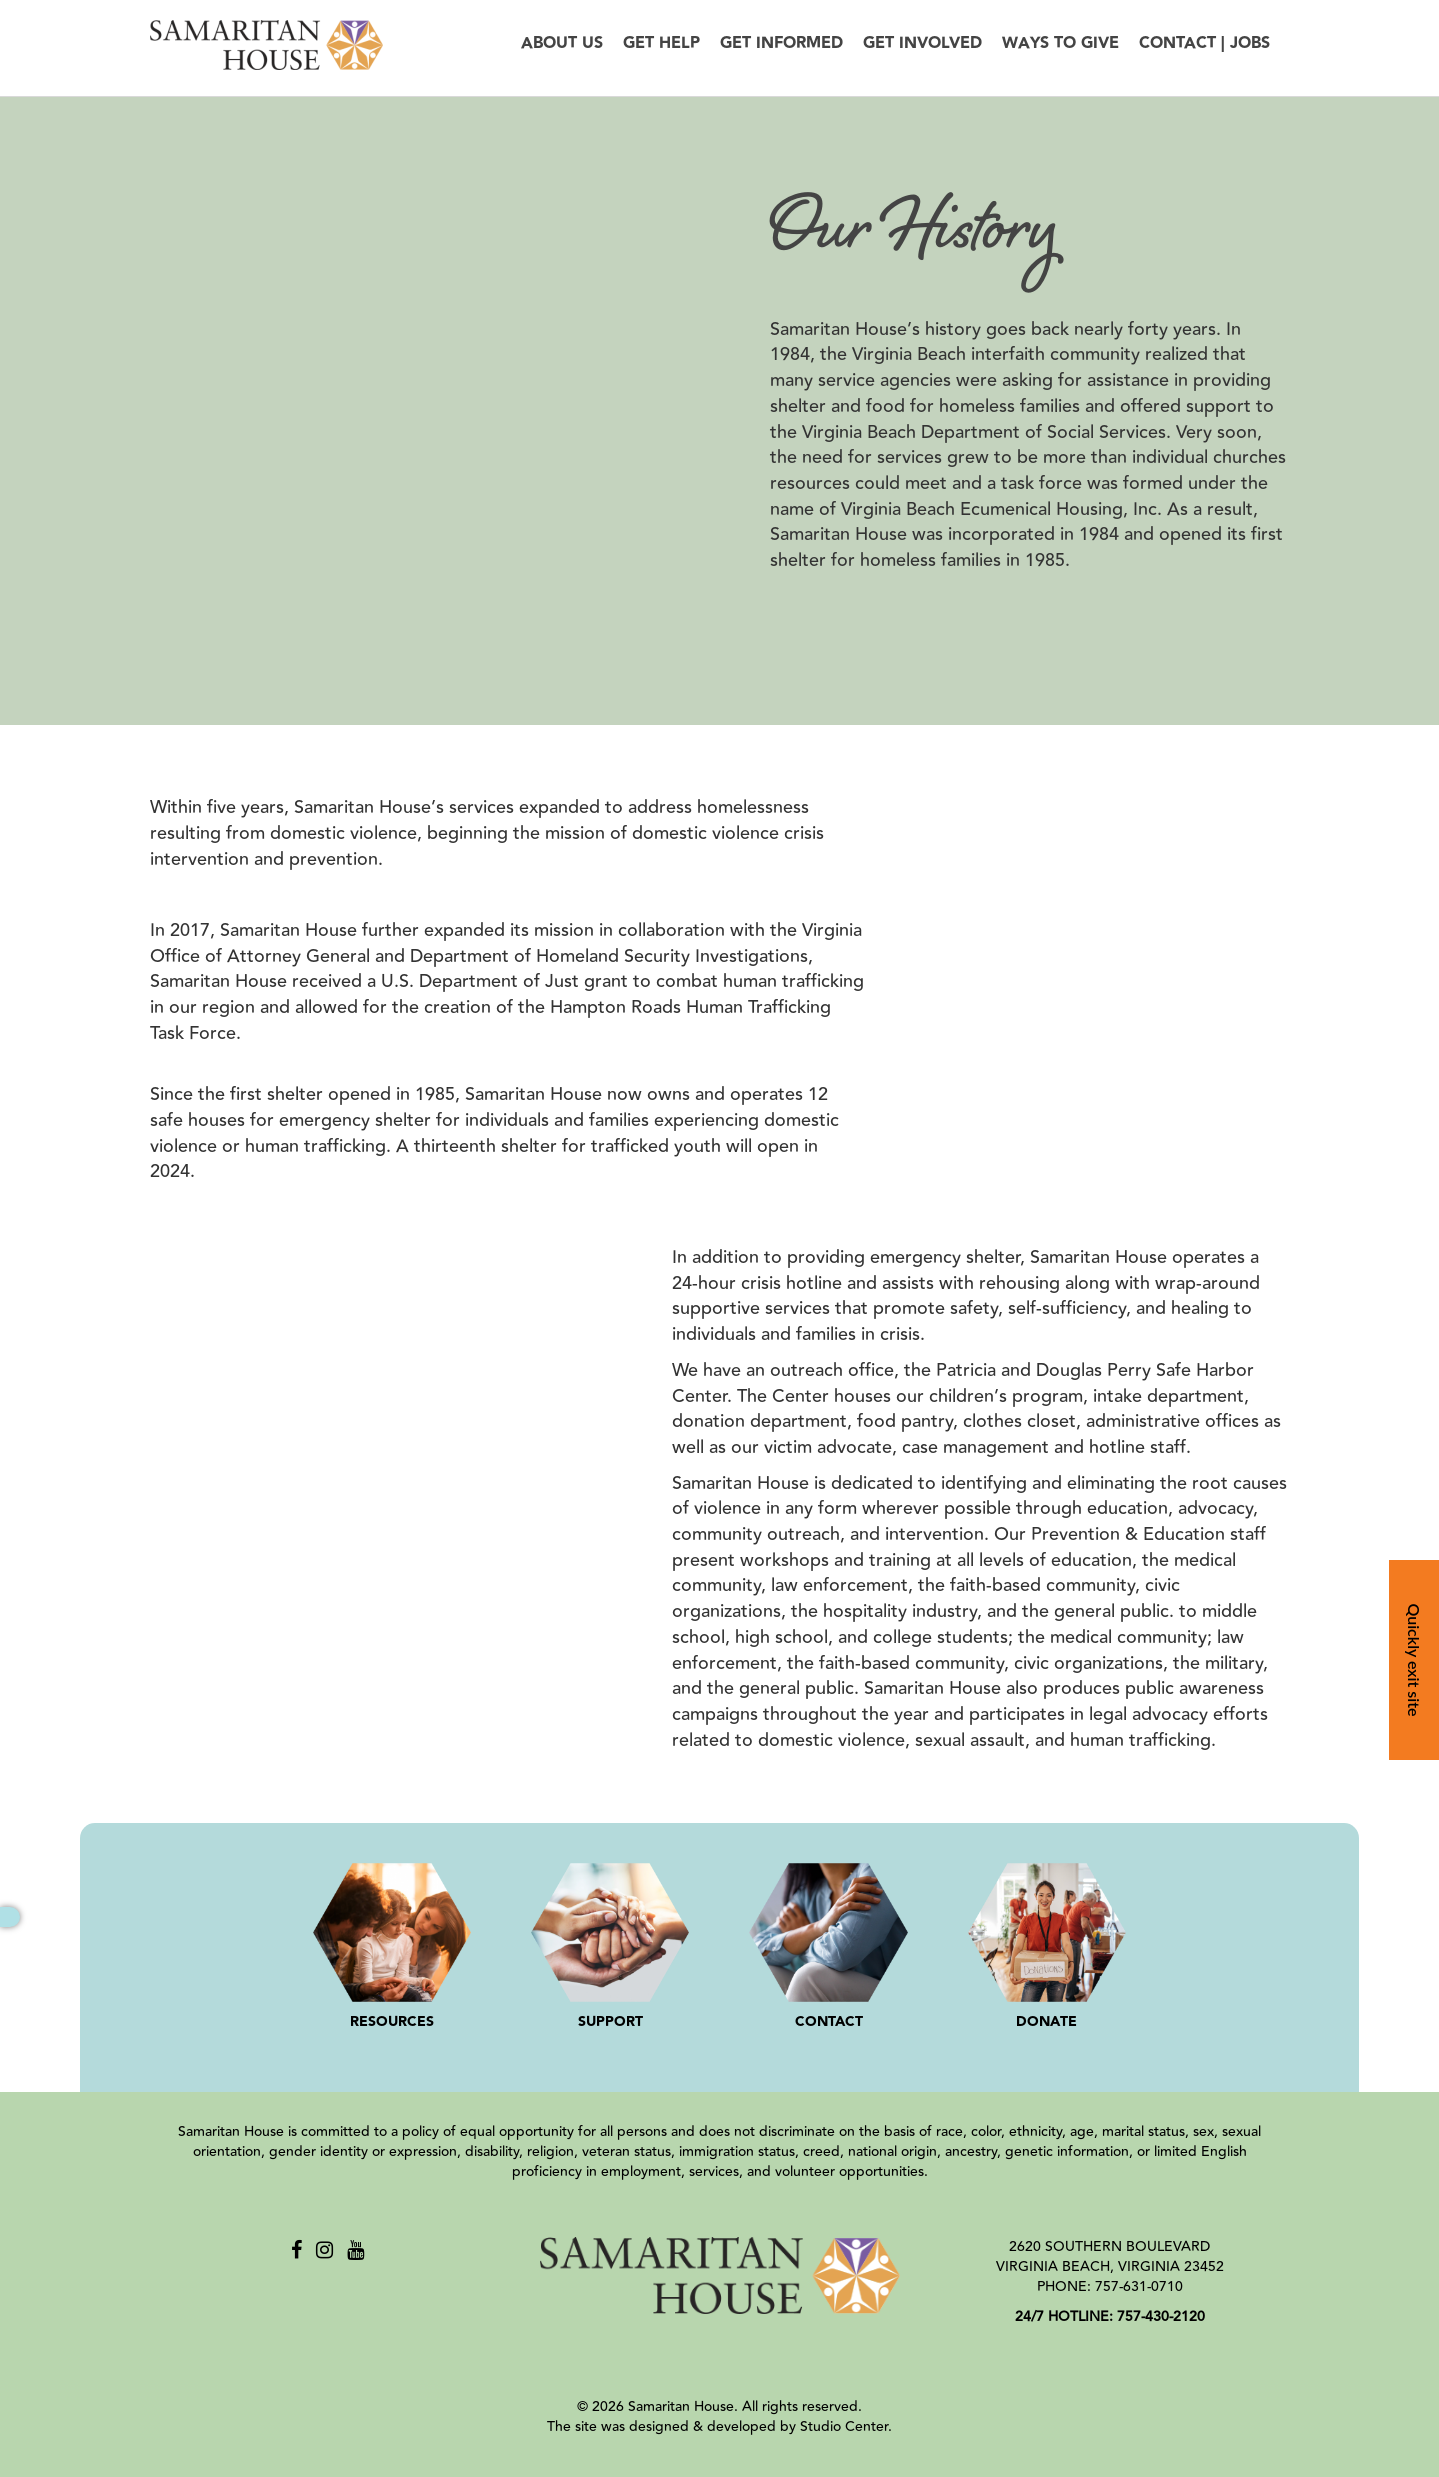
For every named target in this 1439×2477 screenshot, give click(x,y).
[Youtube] (355, 2250)
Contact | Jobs (1204, 43)
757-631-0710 (1139, 2287)
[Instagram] (324, 2250)
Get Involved (922, 43)
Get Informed (781, 43)
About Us (562, 43)
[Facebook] (296, 2250)
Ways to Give (1060, 43)
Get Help (661, 43)
